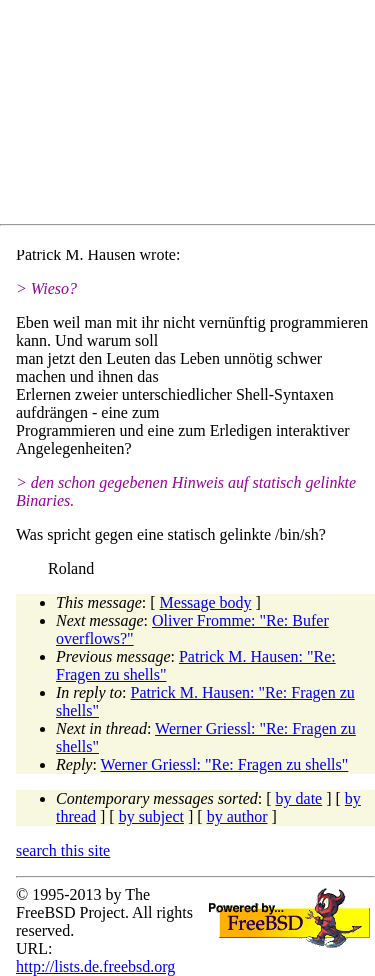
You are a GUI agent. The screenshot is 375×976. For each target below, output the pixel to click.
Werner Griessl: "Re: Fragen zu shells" (225, 764)
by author (237, 816)
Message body (206, 602)
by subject (151, 816)
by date (299, 798)
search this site (63, 850)
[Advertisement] (195, 116)
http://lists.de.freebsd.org (95, 966)
